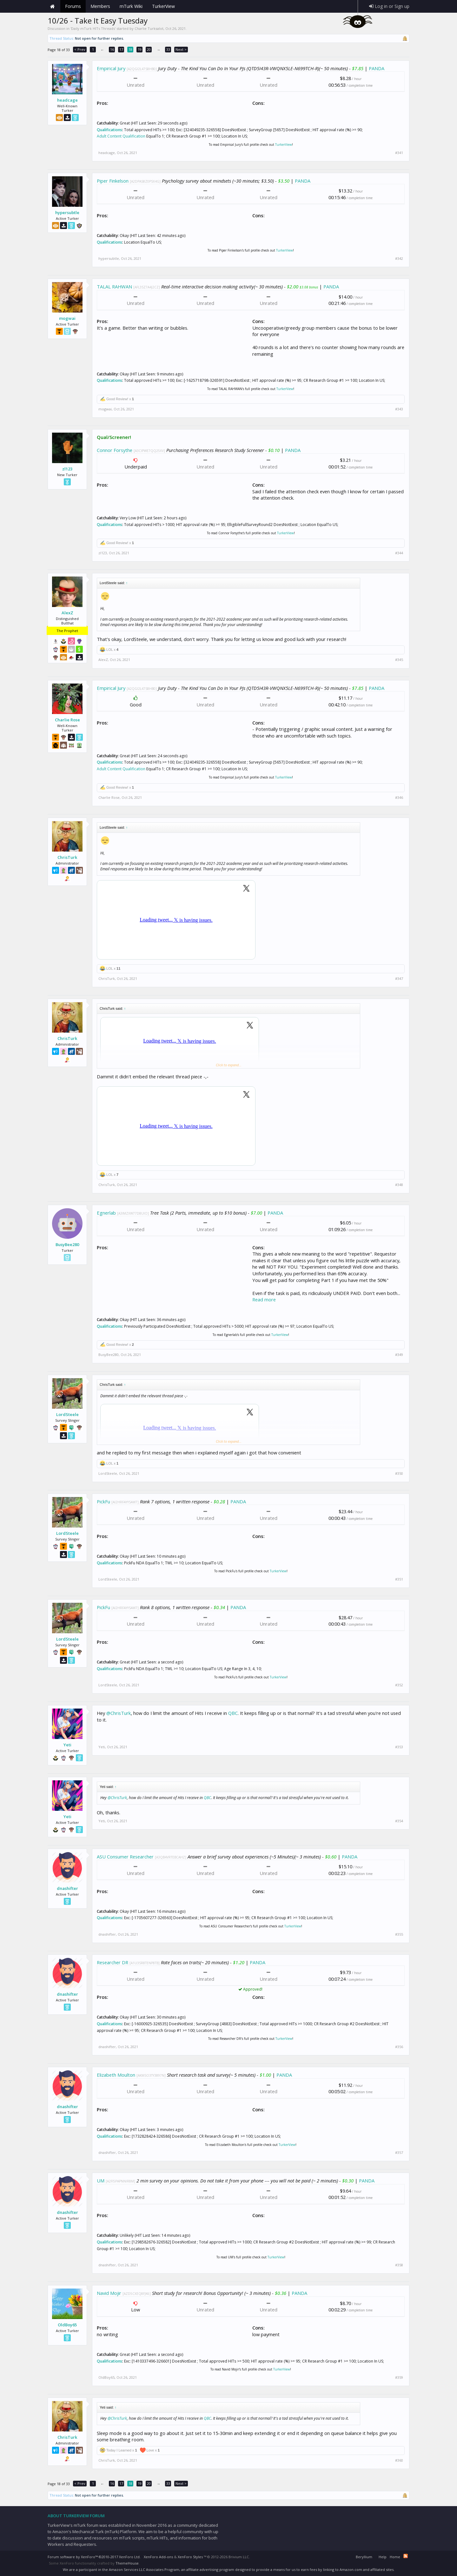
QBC (233, 1713)
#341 (399, 153)
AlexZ (67, 612)
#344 (399, 553)
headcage (67, 100)
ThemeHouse (127, 2563)
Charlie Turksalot (149, 28)
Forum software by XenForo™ (94, 2556)
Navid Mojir (109, 2293)
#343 (399, 409)
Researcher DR (112, 1962)
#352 (399, 1685)
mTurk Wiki (131, 6)
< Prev (79, 49)
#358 (399, 2265)
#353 (399, 1747)
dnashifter (67, 1888)
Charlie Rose (67, 719)
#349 (399, 1354)
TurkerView (283, 144)
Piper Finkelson (113, 181)
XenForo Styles (190, 2556)
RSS (405, 2556)
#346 (399, 797)
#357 (399, 2152)
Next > (181, 49)
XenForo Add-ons (158, 2556)
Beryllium (364, 2556)
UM (100, 2180)
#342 (399, 258)
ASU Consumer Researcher (125, 1856)
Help (383, 2556)
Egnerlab (106, 1213)
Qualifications (109, 129)
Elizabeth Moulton (116, 2075)
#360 (399, 2460)
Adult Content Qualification (121, 136)
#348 (399, 1185)
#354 (399, 1821)
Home (52, 6)
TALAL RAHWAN (114, 286)
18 (130, 49)
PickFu (103, 1501)
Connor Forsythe (114, 450)
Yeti (67, 1744)
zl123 (67, 468)
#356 (399, 2047)
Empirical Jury (111, 68)
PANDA (376, 68)
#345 (399, 659)
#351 (399, 1579)
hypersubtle (67, 212)
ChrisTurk (67, 857)
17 (121, 49)
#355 (399, 1934)
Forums (73, 6)
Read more (264, 1299)
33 (168, 49)
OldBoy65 (67, 2324)
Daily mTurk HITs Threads (93, 28)
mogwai (67, 318)
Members (100, 6)
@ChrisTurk (118, 1713)
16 (112, 49)
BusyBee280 (67, 1244)
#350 (399, 1473)
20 (149, 49)
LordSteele (67, 1414)
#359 (399, 2377)
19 (140, 49)
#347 (399, 978)
